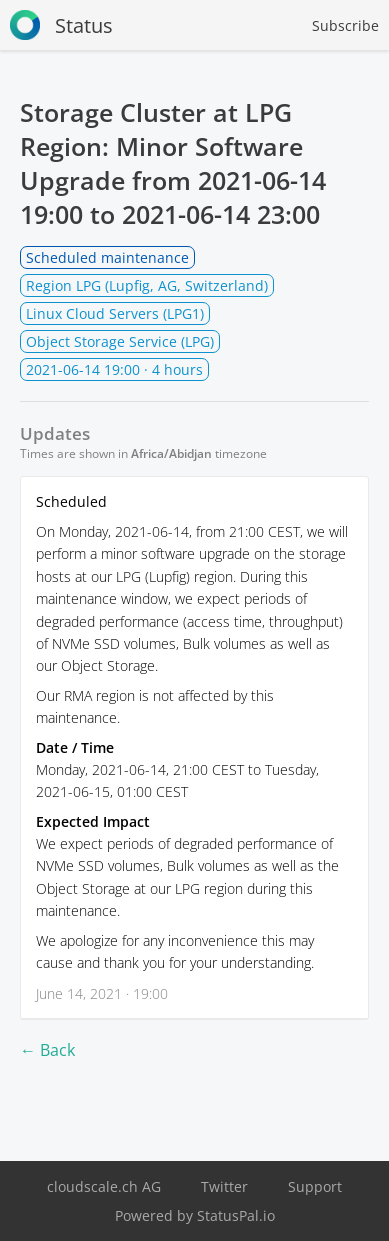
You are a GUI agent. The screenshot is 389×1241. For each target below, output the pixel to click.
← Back (47, 1050)
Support (315, 1186)
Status (61, 25)
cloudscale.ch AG (104, 1186)
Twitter (224, 1186)
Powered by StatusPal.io (195, 1215)
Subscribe (345, 25)
